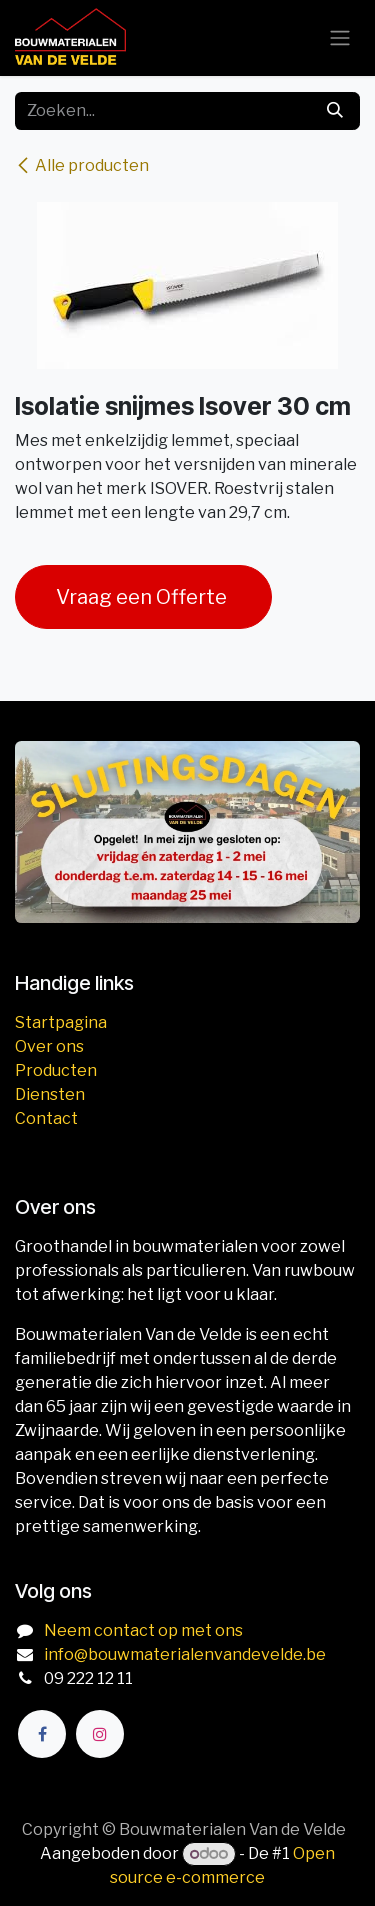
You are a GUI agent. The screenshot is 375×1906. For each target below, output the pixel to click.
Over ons (49, 1046)
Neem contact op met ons (143, 1630)
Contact (46, 1118)
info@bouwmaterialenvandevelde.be (185, 1654)
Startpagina (61, 1022)
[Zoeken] (335, 111)
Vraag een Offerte (143, 597)
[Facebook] (42, 1734)
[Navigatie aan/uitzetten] (340, 38)
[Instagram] (100, 1734)
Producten (56, 1070)
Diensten (50, 1094)
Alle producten (82, 165)
